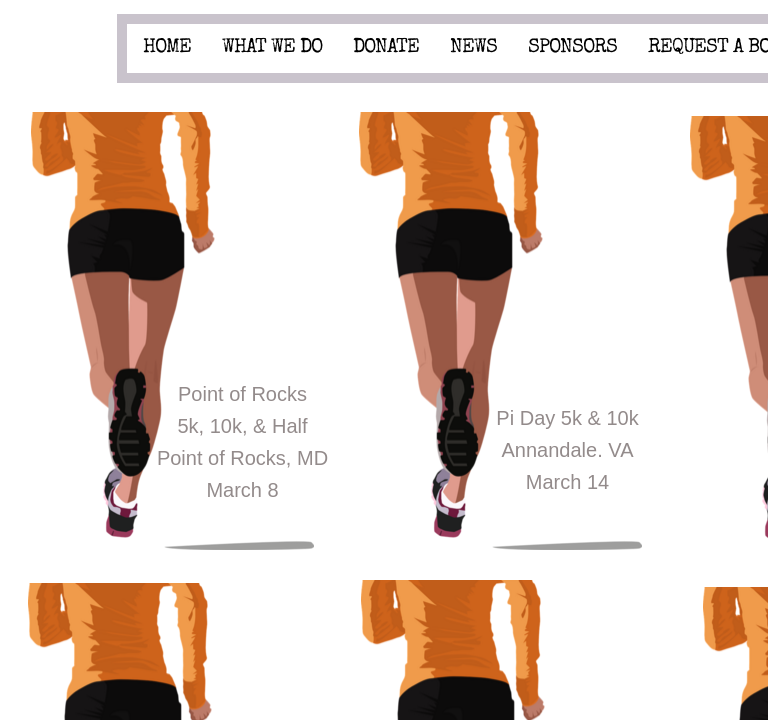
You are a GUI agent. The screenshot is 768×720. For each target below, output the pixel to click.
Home (167, 48)
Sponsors (572, 48)
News (473, 48)
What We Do (272, 48)
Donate (386, 48)
